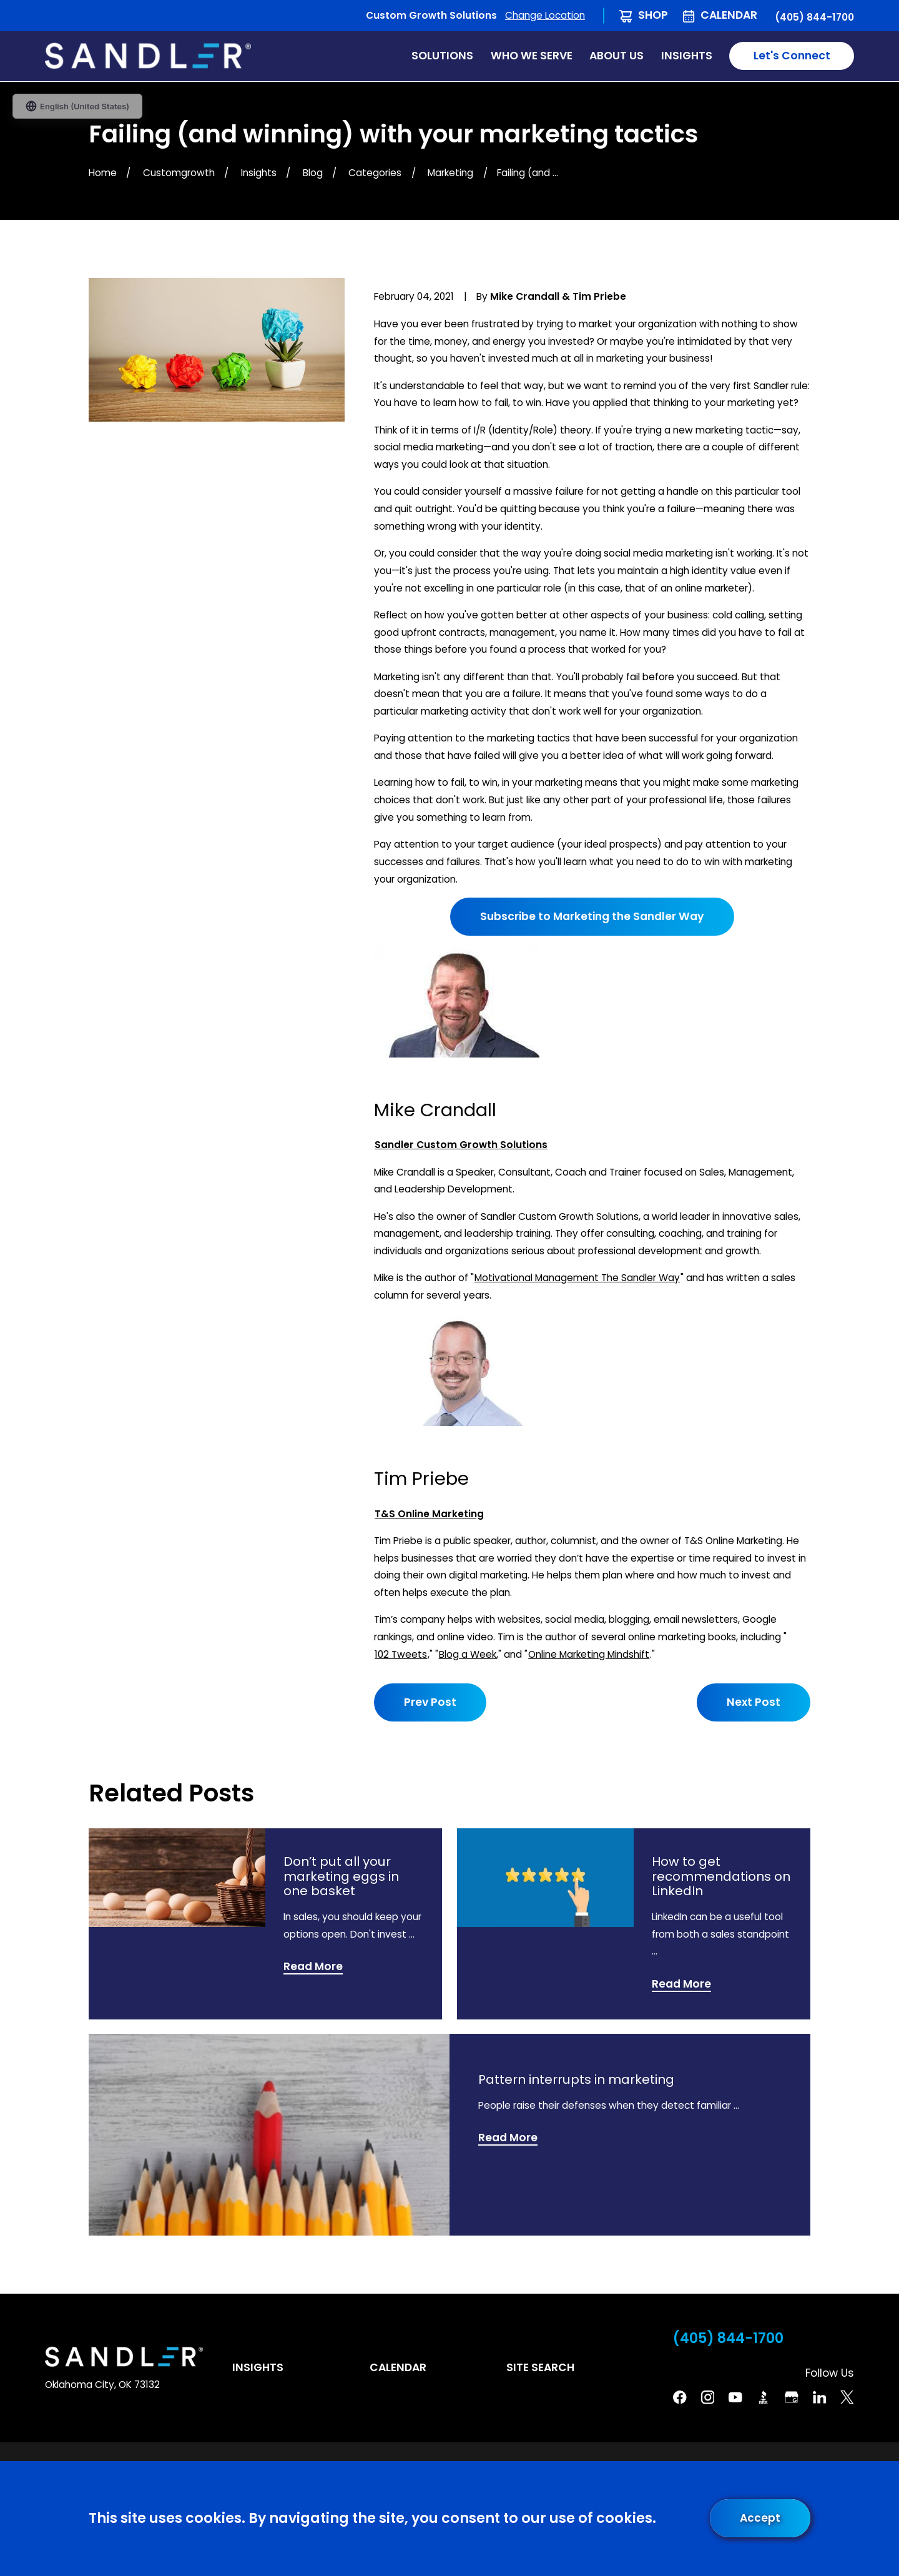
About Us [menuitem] (616, 55)
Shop (653, 14)
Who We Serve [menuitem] (531, 55)
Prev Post (430, 1702)
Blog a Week (467, 1654)
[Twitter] (847, 2397)
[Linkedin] (820, 2397)
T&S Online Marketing (429, 1513)
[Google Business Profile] (791, 2397)
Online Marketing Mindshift (588, 1654)
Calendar (728, 14)
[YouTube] (735, 2397)
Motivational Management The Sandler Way (577, 1277)
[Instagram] (708, 2397)
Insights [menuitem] (686, 55)
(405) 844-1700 (814, 17)
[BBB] (763, 2397)
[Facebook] (680, 2397)
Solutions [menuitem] (442, 55)
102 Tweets (401, 1654)
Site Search (540, 2367)
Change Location (545, 15)
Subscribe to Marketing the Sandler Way (592, 916)
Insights (257, 2367)
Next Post (753, 1702)
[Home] (148, 56)
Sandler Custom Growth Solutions (461, 1144)
